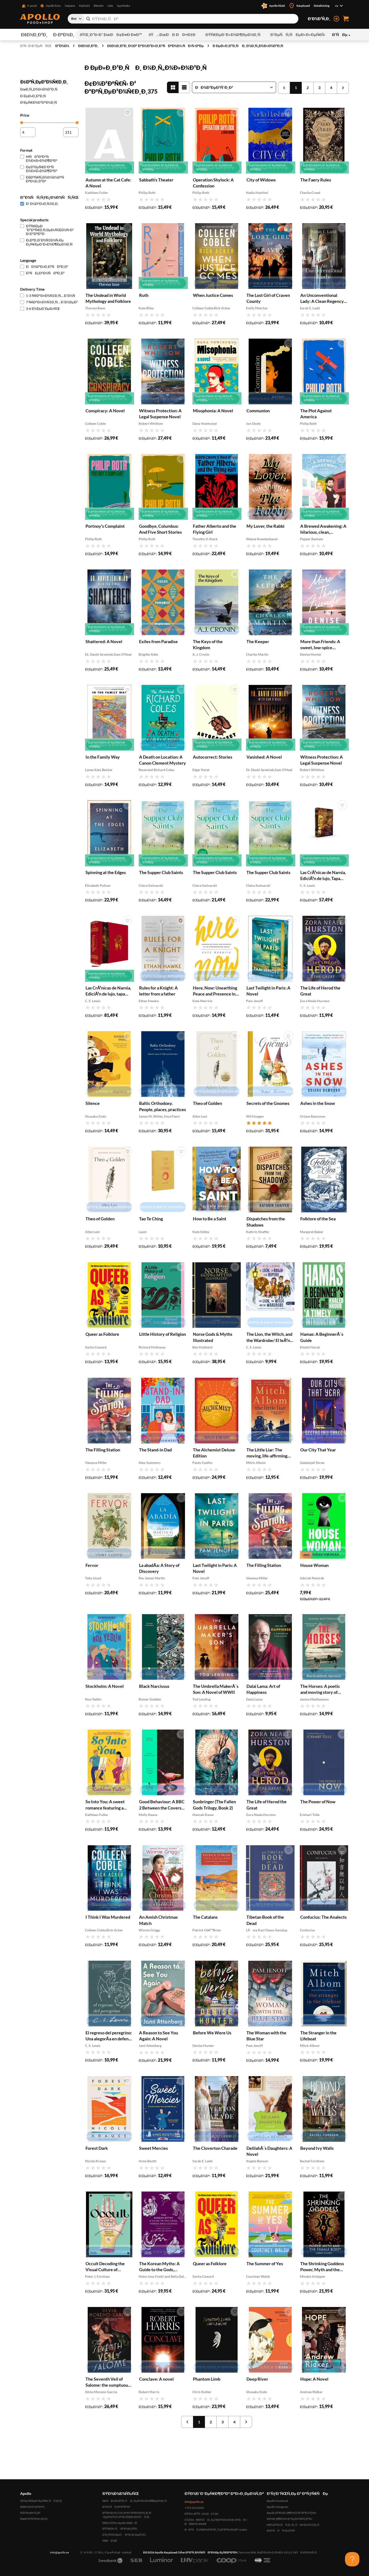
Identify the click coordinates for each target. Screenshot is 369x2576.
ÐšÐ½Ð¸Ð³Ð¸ (34, 34)
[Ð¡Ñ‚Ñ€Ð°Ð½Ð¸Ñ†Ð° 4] (331, 88)
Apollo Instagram (277, 2507)
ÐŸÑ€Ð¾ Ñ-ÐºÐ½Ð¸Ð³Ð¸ (120, 2528)
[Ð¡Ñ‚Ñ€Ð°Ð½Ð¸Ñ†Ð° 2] (308, 88)
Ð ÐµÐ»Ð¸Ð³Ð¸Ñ (34, 96)
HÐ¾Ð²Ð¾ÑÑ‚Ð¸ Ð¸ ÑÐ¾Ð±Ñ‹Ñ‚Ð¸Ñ (294, 2525)
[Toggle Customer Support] (352, 2559)
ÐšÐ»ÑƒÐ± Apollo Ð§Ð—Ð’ (120, 2523)
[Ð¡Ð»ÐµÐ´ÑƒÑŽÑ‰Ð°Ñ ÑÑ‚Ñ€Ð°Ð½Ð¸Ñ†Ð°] (343, 88)
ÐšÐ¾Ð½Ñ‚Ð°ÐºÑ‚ (32, 2507)
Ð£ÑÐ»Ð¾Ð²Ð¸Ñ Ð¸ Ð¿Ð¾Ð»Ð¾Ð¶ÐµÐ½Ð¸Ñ (135, 2501)
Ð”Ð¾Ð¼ (62, 46)
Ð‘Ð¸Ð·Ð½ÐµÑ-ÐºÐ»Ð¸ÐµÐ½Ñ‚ (124, 2534)
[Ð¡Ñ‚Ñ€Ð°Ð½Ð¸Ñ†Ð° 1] (296, 88)
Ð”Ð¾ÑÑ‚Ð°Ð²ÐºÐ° (116, 2507)
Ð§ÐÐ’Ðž (109, 2540)
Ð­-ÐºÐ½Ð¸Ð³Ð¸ (68, 34)
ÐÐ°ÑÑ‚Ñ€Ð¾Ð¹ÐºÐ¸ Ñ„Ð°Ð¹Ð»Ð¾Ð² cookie (215, 2529)
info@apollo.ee (193, 2502)
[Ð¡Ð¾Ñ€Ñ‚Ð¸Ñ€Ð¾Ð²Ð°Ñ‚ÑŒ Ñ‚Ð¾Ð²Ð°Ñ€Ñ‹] (234, 87)
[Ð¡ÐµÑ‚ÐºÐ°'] (172, 87)
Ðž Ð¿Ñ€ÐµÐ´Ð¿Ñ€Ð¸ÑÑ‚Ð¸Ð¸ (41, 2501)
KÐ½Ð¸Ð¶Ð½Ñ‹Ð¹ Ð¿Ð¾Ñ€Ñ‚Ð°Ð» (290, 2519)
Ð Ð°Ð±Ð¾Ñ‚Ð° (30, 2513)
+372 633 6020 (194, 2508)
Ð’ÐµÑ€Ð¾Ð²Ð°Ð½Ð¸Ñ (40, 102)
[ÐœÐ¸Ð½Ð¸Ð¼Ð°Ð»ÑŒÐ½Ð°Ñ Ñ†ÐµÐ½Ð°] (28, 132)
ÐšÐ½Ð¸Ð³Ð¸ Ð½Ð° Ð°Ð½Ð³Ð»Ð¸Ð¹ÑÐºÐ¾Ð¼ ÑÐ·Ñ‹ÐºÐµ (155, 46)
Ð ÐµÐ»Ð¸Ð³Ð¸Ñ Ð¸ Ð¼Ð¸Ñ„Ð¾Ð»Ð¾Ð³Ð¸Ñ (249, 46)
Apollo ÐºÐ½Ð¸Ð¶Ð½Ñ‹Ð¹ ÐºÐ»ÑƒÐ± (291, 2513)
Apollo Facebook (277, 2501)
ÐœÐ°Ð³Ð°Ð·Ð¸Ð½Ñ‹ (34, 2519)
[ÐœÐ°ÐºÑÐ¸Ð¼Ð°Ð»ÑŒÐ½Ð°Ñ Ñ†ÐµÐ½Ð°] (71, 132)
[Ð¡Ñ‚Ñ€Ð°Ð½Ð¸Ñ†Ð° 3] (319, 88)
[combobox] (183, 19)
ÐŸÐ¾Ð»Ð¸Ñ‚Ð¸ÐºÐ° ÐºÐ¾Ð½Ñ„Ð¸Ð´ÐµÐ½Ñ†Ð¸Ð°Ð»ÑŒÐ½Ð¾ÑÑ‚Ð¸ (126, 2515)
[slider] (21, 122)
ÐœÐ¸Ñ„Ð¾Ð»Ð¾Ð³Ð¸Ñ (40, 89)
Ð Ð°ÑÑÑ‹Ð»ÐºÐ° (281, 2530)
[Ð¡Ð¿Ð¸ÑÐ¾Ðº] (184, 87)
